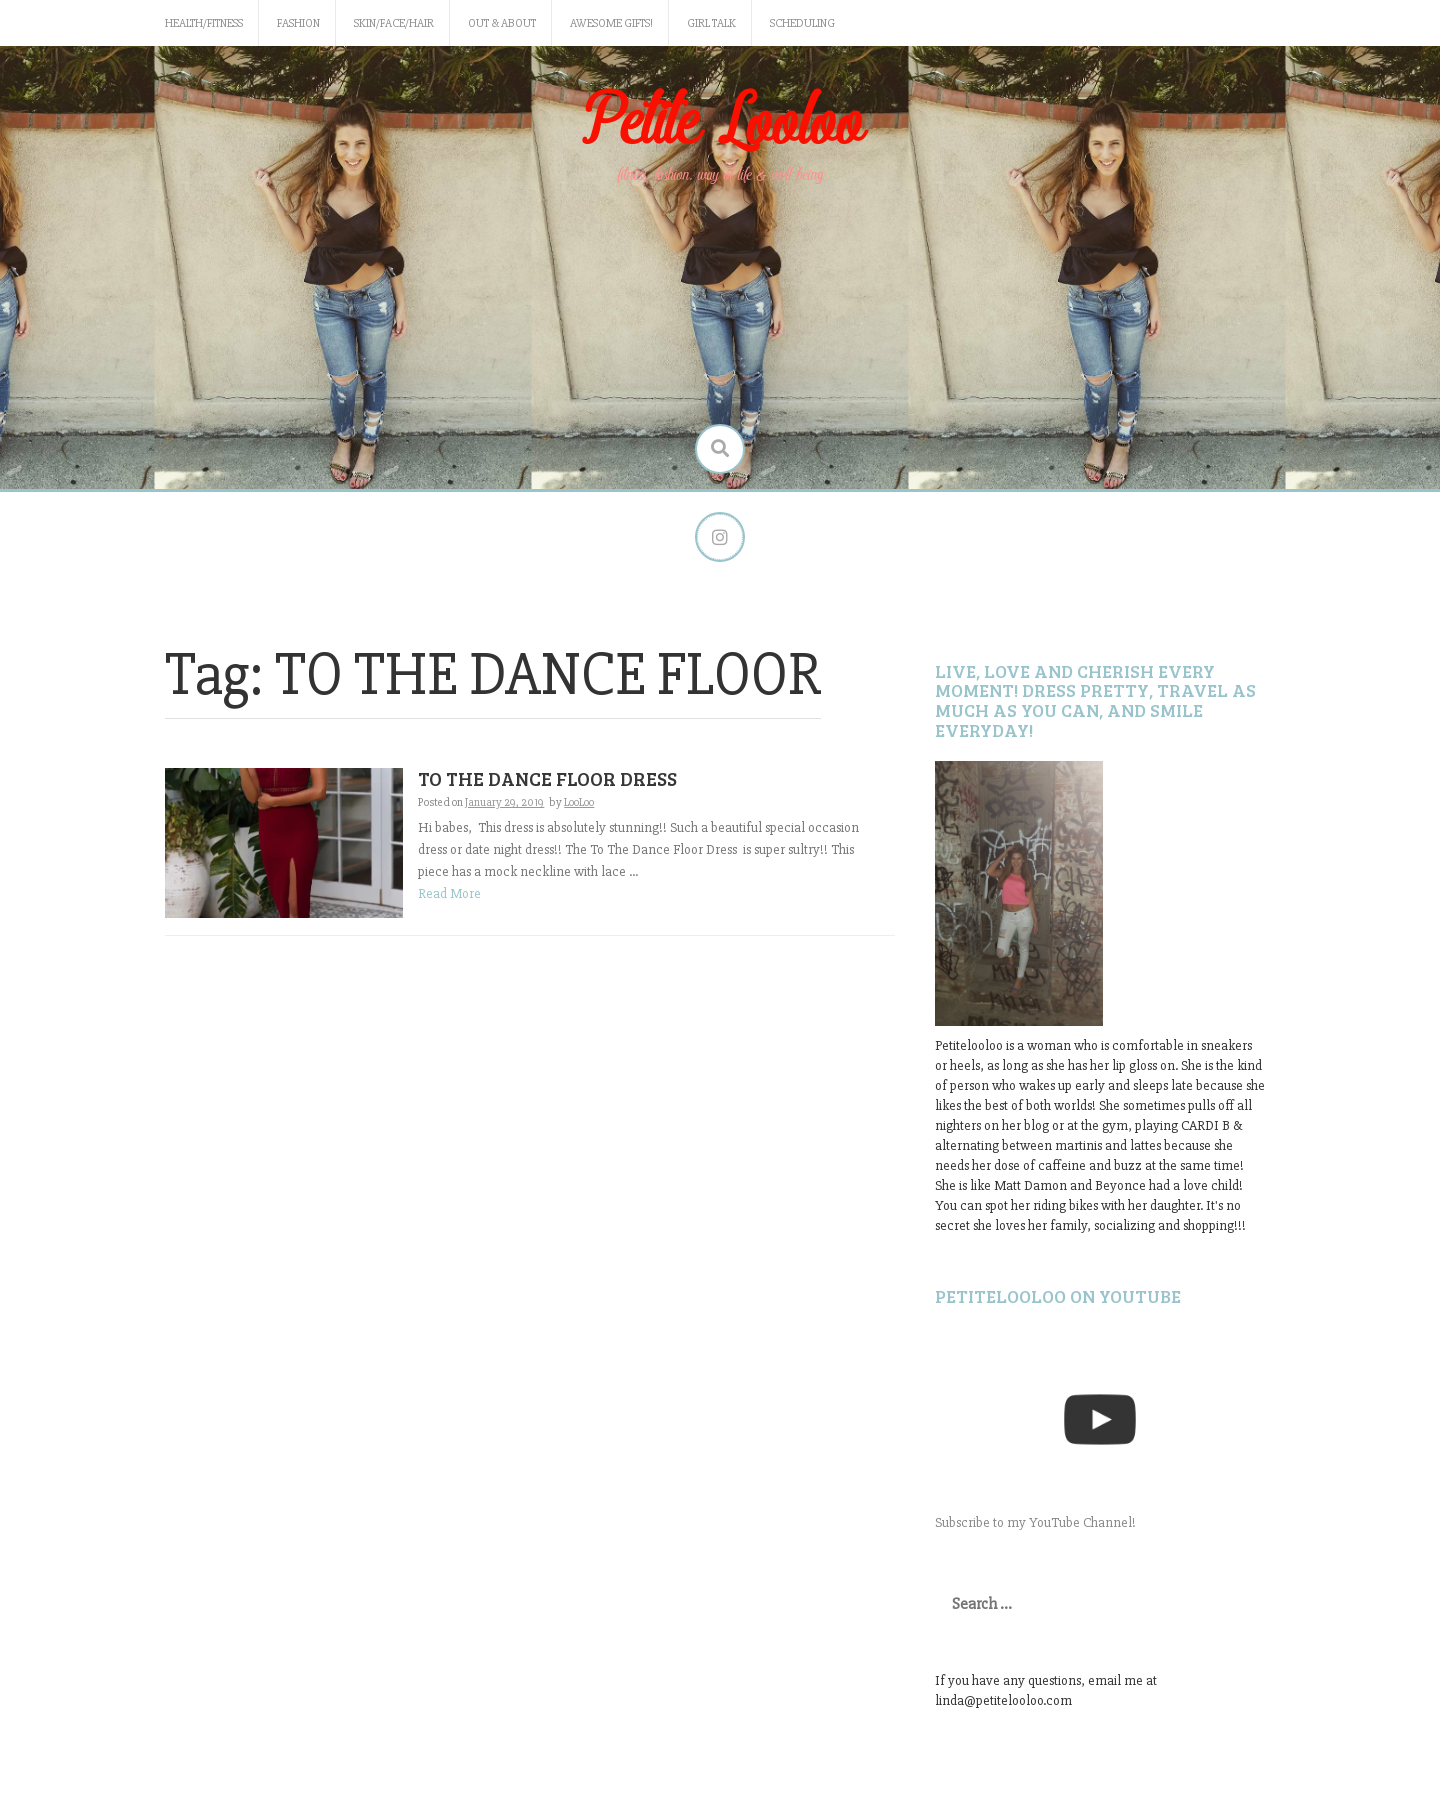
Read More (449, 893)
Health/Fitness (204, 23)
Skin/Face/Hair (394, 23)
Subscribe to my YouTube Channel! (1035, 1522)
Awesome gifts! (611, 23)
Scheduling (802, 23)
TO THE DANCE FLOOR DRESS (547, 778)
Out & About (502, 23)
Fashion (298, 23)
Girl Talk (711, 23)
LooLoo (579, 802)
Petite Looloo (720, 123)
